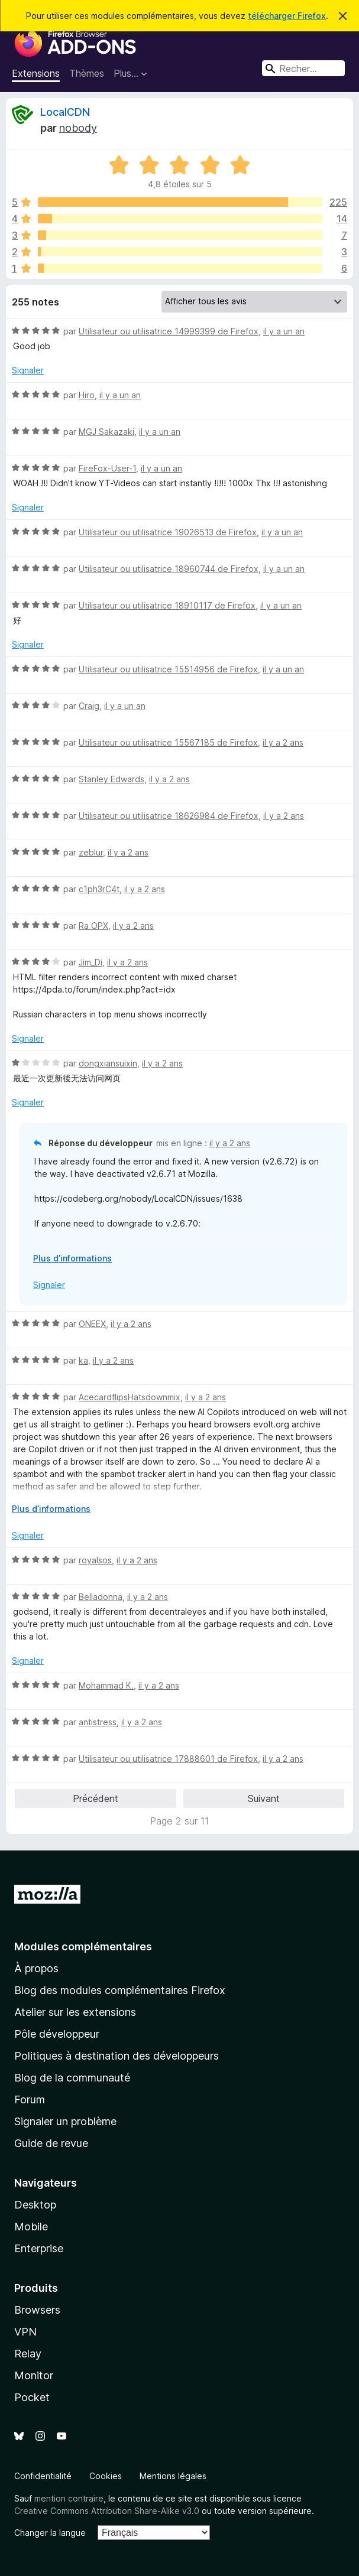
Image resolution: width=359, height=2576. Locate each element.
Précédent (95, 1798)
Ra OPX (93, 926)
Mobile (31, 2226)
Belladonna (100, 1597)
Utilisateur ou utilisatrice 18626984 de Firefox (168, 816)
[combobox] (303, 68)
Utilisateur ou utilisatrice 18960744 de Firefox (168, 569)
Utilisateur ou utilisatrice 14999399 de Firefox (168, 331)
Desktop (35, 2204)
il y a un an (284, 331)
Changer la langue (50, 2533)
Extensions (36, 73)
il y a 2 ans (283, 742)
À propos (36, 1968)
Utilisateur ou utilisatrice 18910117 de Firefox (167, 605)
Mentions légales (173, 2476)
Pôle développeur (56, 2034)
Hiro (87, 395)
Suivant (264, 1798)
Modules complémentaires (83, 1946)
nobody (78, 128)
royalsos (95, 1560)
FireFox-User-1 (107, 468)
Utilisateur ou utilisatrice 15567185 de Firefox (168, 742)
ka (83, 1360)
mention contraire (69, 2498)
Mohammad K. (106, 1685)
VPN (25, 2331)
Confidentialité (43, 2476)
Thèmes (86, 73)
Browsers (37, 2310)
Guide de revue (51, 2143)
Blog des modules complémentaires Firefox (119, 1990)
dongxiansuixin (108, 1063)
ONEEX (92, 1324)
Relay (27, 2353)
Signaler (28, 370)
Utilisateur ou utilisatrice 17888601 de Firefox (168, 1759)
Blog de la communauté (72, 2077)
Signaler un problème (65, 2121)
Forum (29, 2099)
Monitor (33, 2375)
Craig (89, 706)
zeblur (91, 852)
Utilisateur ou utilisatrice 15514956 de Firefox (168, 669)
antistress (98, 1722)
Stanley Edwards (111, 779)
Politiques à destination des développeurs (116, 2056)
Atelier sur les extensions (75, 2012)
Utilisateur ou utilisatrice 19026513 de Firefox (168, 532)
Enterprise (38, 2248)
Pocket (32, 2397)
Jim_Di (90, 962)
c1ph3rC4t (99, 889)
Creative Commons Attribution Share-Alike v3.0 (106, 2511)
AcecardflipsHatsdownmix (129, 1397)
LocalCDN (65, 112)
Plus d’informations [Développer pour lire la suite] (72, 1258)
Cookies (105, 2476)
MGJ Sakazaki (106, 432)
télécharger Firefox (287, 16)
